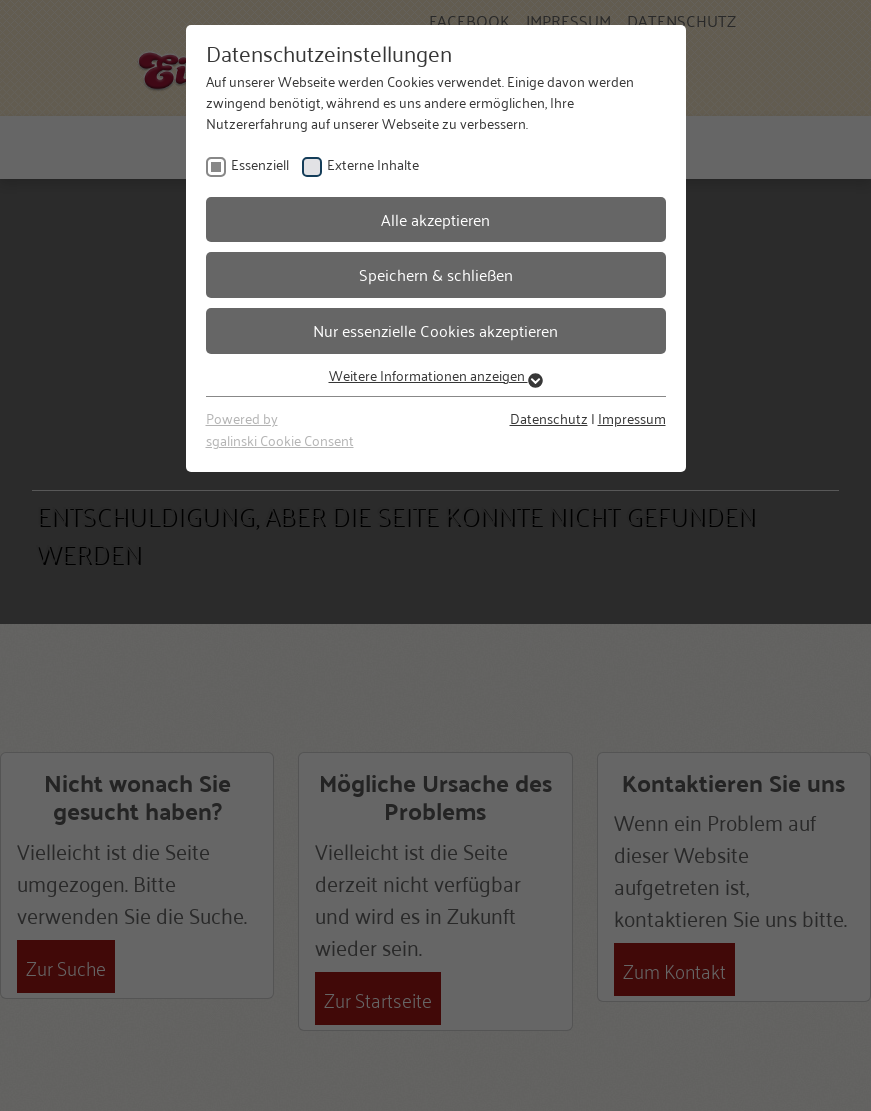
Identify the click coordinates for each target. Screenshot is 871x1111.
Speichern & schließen (436, 274)
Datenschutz (549, 417)
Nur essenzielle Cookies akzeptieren (435, 330)
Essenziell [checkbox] (260, 163)
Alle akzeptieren (435, 219)
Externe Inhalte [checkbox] (373, 163)
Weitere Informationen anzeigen (436, 374)
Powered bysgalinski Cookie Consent (280, 428)
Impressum (632, 417)
